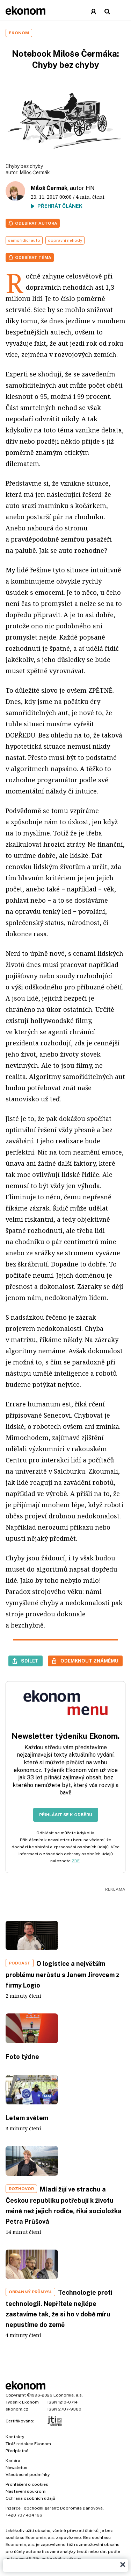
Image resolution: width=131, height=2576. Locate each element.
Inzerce (13, 2508)
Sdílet (29, 1661)
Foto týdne (22, 2056)
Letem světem (27, 2118)
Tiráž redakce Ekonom (28, 2443)
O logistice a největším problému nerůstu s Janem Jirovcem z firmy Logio (62, 1974)
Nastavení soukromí (26, 2491)
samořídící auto (24, 240)
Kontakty (15, 2436)
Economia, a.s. (68, 2395)
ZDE (76, 1860)
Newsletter (17, 2467)
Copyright (16, 2395)
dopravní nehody (65, 240)
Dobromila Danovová (81, 2508)
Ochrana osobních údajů (30, 2498)
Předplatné (17, 2450)
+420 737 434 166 (24, 2515)
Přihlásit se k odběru (65, 1814)
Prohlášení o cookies (27, 2484)
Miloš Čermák (35, 172)
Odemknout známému (89, 1661)
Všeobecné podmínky (28, 2474)
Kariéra (13, 2460)
